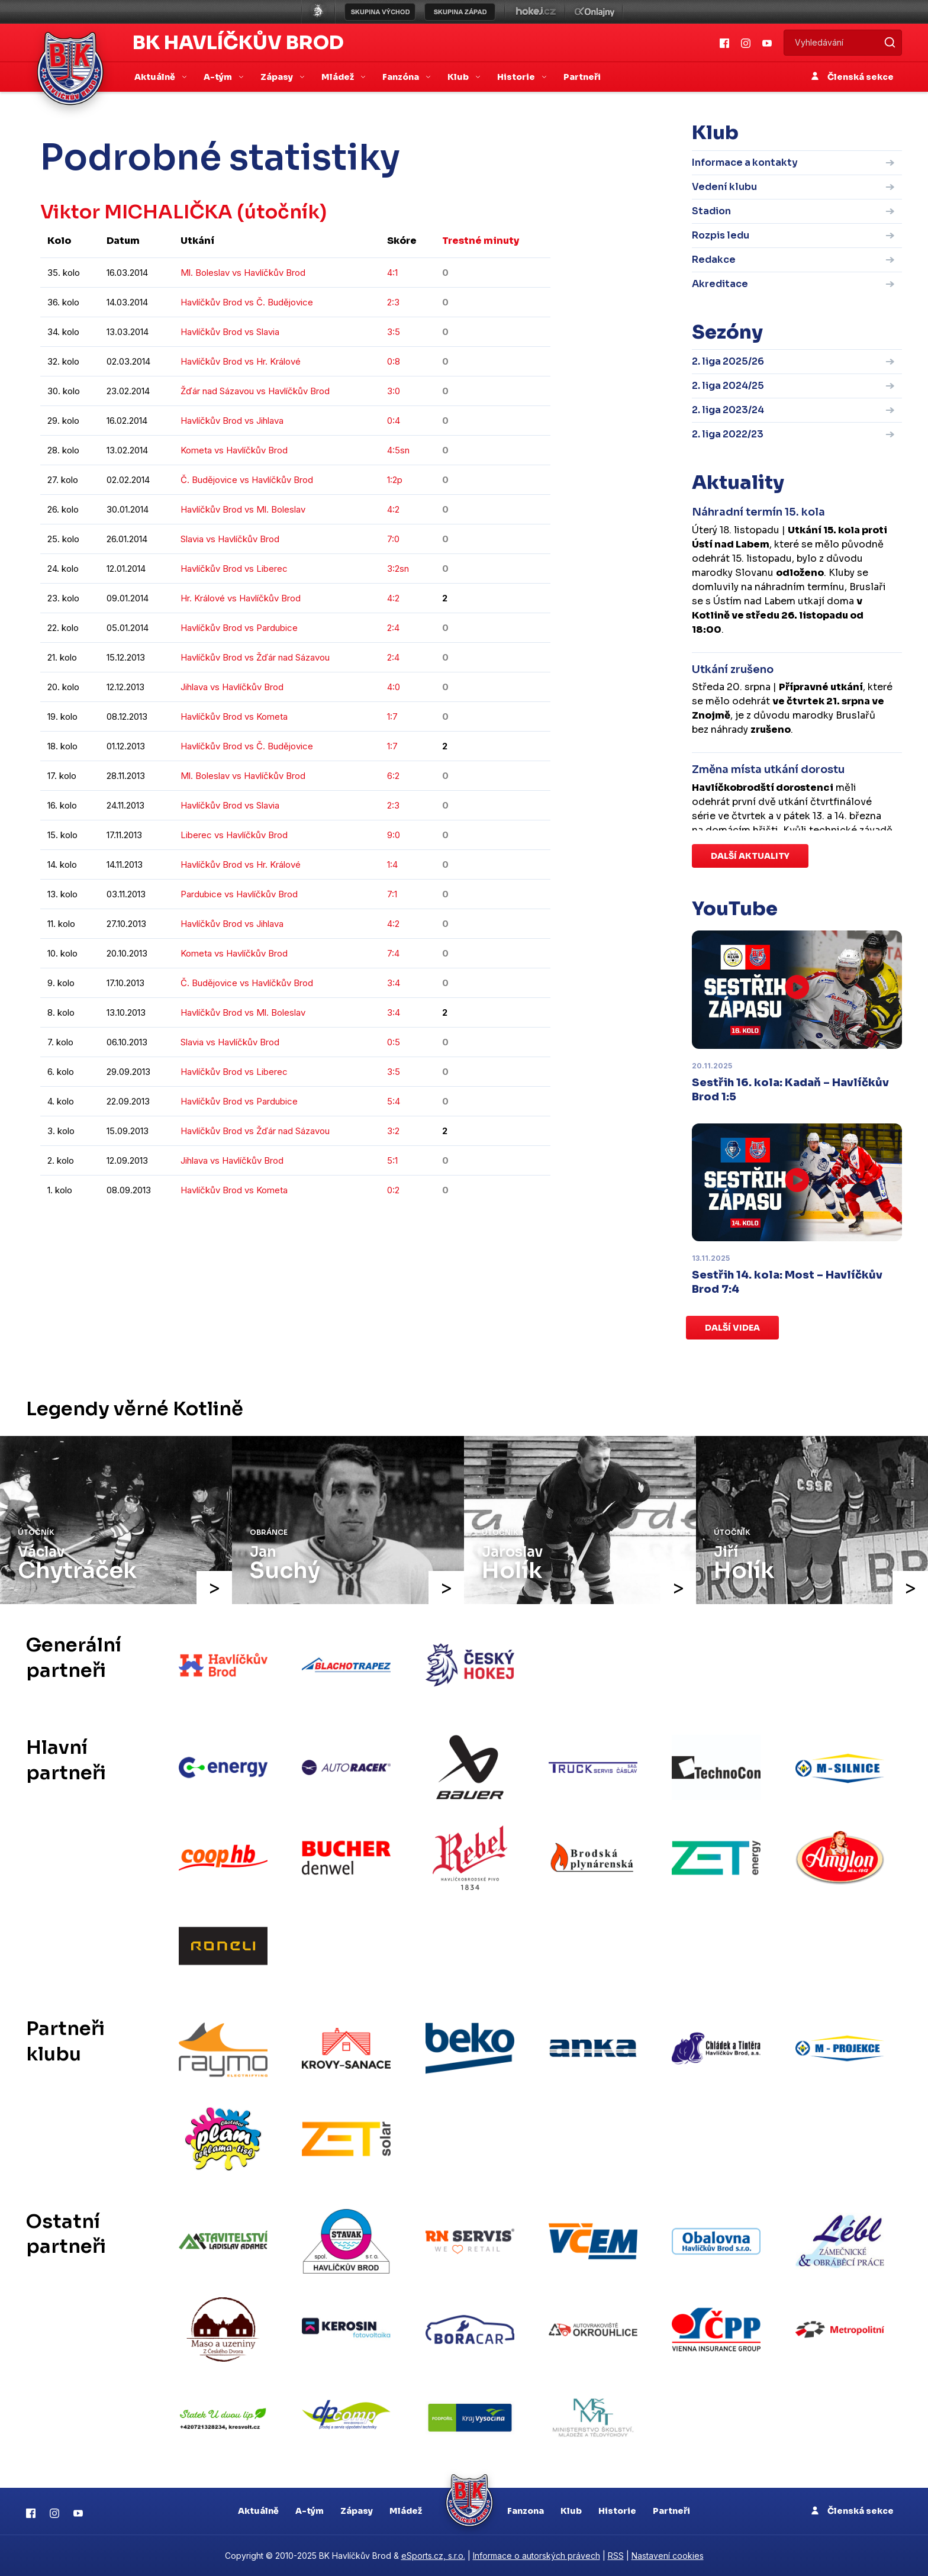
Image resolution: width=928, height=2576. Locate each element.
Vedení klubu (724, 187)
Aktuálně (258, 2511)
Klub (571, 2511)
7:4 (393, 953)
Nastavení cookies (667, 2556)
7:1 (392, 894)
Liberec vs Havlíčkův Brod (234, 835)
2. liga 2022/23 (727, 434)
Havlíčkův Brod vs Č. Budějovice (247, 302)
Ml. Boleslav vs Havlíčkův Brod (243, 272)
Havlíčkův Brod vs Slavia (230, 331)
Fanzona (525, 2511)
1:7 (392, 716)
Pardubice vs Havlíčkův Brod (239, 894)
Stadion (711, 211)
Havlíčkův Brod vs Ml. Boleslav (243, 509)
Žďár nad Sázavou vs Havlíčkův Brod (255, 391)
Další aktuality (750, 856)
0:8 (393, 361)
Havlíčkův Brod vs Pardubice (239, 627)
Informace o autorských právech (536, 2556)
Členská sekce (852, 77)
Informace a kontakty (745, 162)
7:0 (393, 539)
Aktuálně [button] (155, 77)
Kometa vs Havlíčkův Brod (234, 450)
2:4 (393, 627)
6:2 (393, 775)
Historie (617, 2511)
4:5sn (398, 450)
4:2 (393, 509)
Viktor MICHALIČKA (137, 212)
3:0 (393, 391)
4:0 (393, 687)
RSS (616, 2556)
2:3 (393, 302)
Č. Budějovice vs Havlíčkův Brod (247, 479)
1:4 (392, 864)
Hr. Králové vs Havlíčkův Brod (241, 598)
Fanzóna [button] (401, 77)
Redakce (714, 259)
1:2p (394, 479)
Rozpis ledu (720, 235)
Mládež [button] (338, 77)
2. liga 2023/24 (728, 410)
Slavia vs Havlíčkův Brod (230, 539)
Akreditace (720, 284)
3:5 (393, 331)
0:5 (393, 1042)
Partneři (582, 77)
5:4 (393, 1101)
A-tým (309, 2511)
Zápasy (356, 2511)
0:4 (393, 420)
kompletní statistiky (477, 1226)
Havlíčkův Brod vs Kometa (234, 716)
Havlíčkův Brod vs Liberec (234, 568)
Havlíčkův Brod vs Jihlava (232, 420)
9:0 (393, 835)
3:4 (393, 982)
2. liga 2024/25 (728, 385)
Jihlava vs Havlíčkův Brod (232, 687)
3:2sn (398, 568)
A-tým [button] (219, 77)
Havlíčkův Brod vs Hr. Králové (241, 361)
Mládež (405, 2511)
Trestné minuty (480, 240)
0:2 (393, 1190)
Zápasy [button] (277, 77)
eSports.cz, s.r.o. (433, 2556)
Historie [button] (517, 77)
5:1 (392, 1160)
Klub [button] (459, 77)
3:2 (393, 1130)
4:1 (392, 272)
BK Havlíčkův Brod (238, 42)
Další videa (732, 1327)
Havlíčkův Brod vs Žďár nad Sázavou (255, 657)
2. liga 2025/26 (728, 361)
